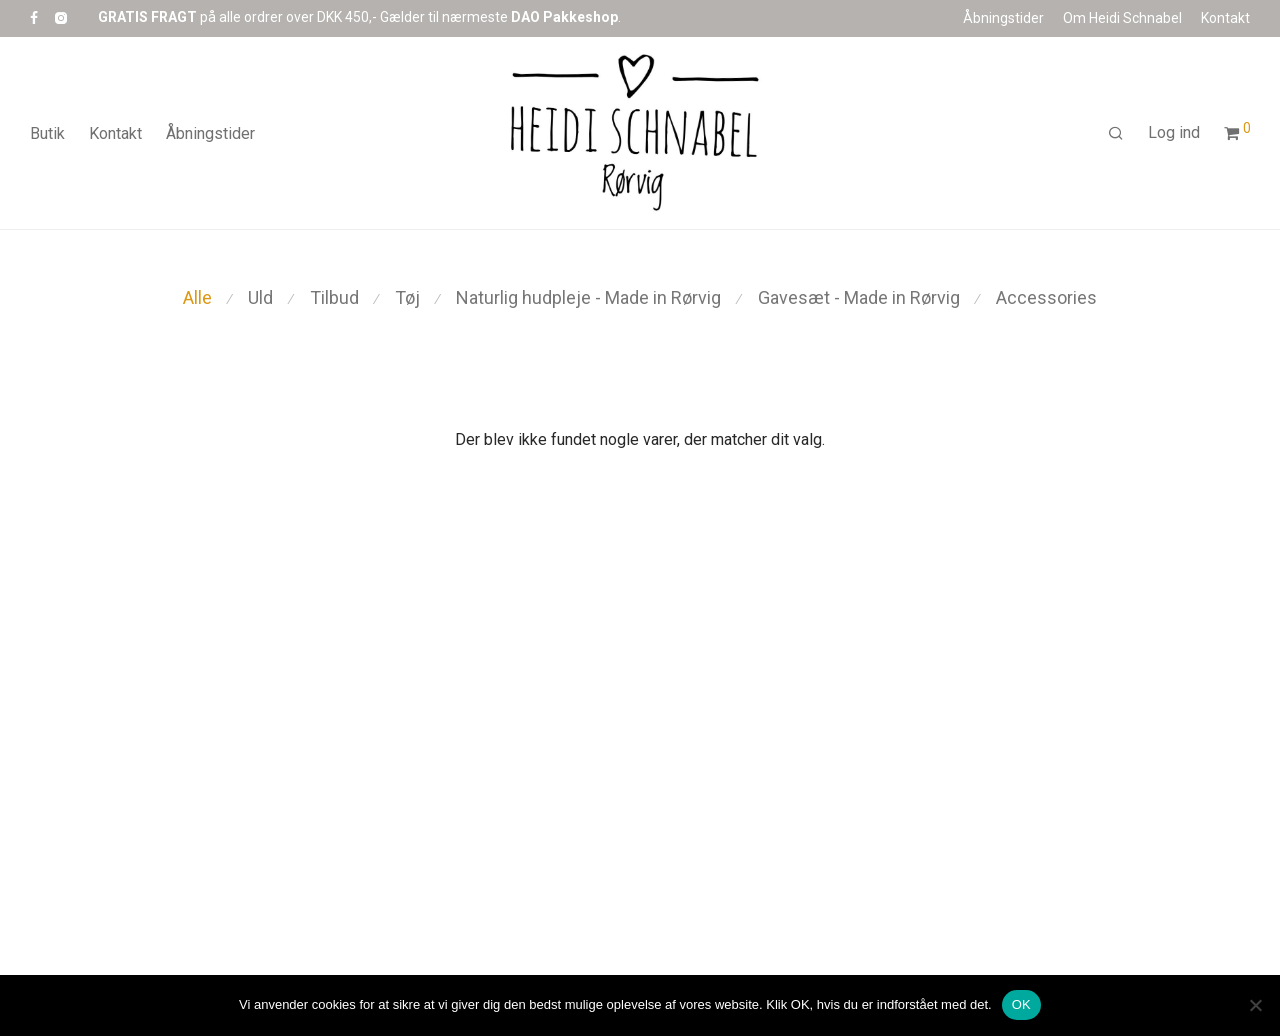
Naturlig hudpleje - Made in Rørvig (588, 297)
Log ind (1174, 132)
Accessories (1046, 297)
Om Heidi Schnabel (1122, 18)
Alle (197, 297)
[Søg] (1116, 134)
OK (1021, 1004)
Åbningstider (1003, 18)
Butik (47, 133)
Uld (260, 297)
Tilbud (334, 297)
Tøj (407, 297)
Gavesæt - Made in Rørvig (859, 297)
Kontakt (1225, 18)
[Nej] (1255, 1005)
